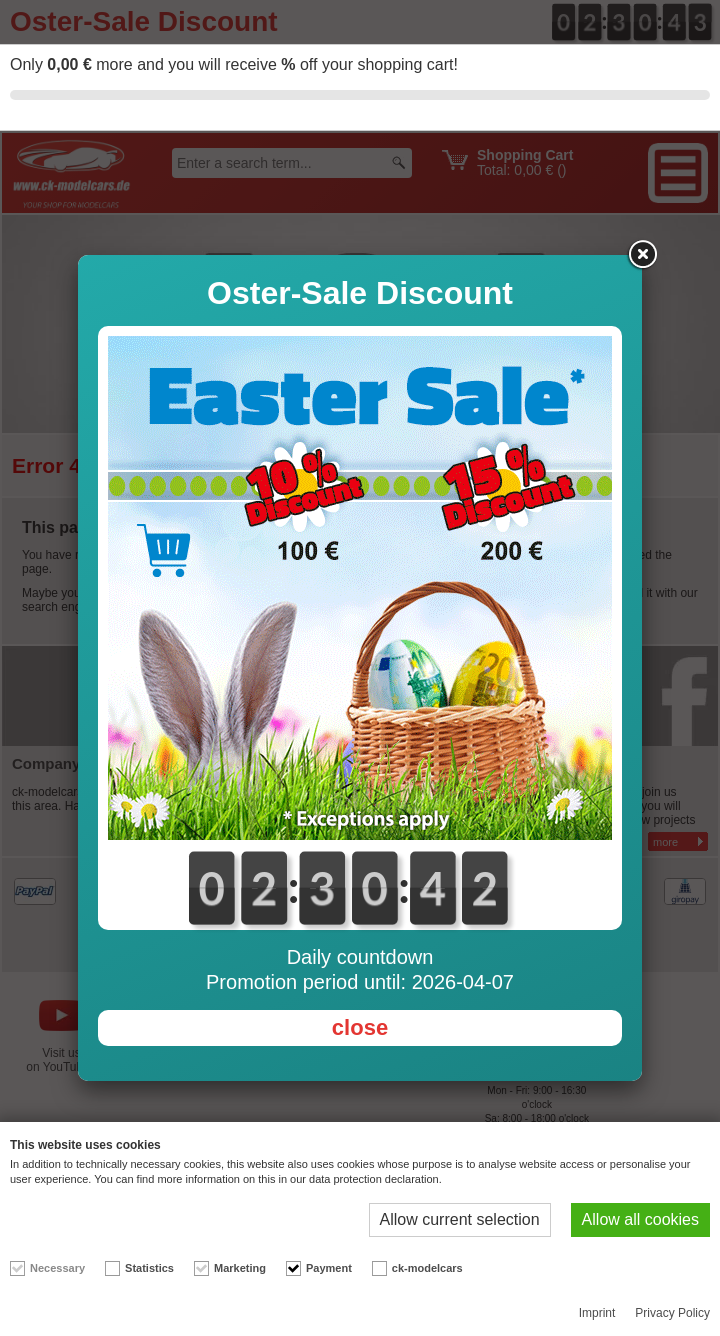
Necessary (57, 1268)
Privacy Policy (672, 1313)
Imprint (597, 1313)
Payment (329, 1268)
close (360, 1027)
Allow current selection (460, 1219)
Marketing (240, 1268)
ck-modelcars (427, 1268)
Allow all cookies (640, 1219)
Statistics (149, 1268)
